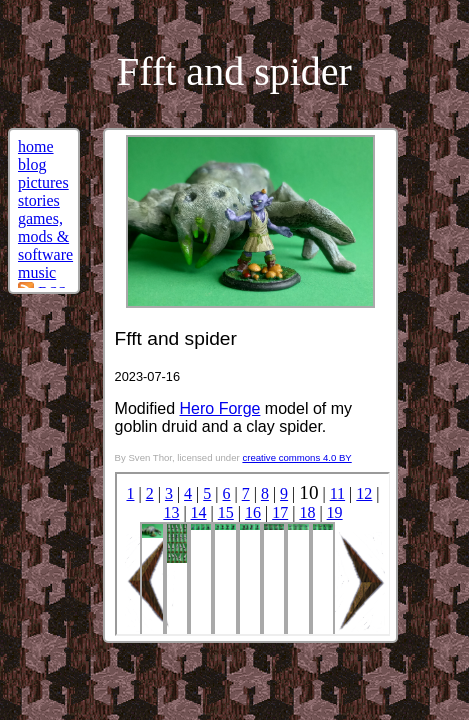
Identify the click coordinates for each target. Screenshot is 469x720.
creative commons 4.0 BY (296, 457)
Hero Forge (220, 408)
